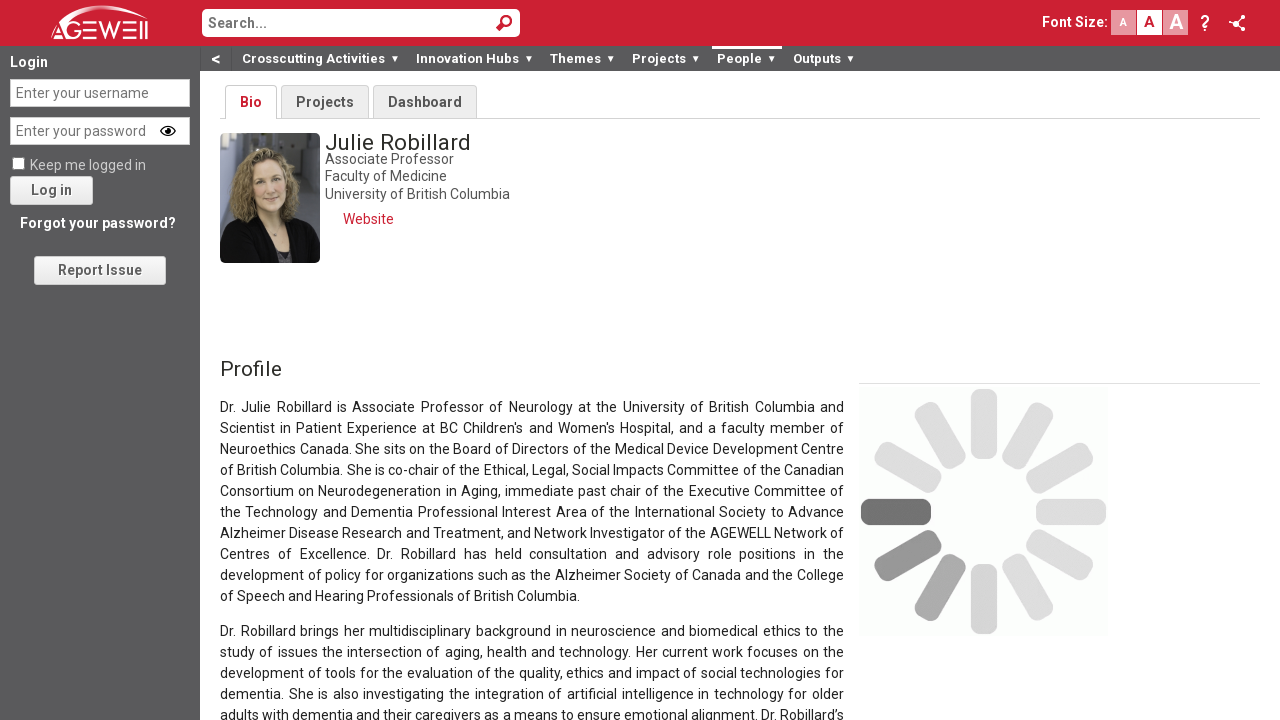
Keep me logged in (88, 165)
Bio (251, 102)
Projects (666, 58)
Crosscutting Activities (321, 58)
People (747, 58)
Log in (51, 190)
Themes (583, 58)
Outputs (824, 58)
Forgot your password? (98, 223)
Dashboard (425, 102)
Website (368, 219)
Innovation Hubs (475, 58)
